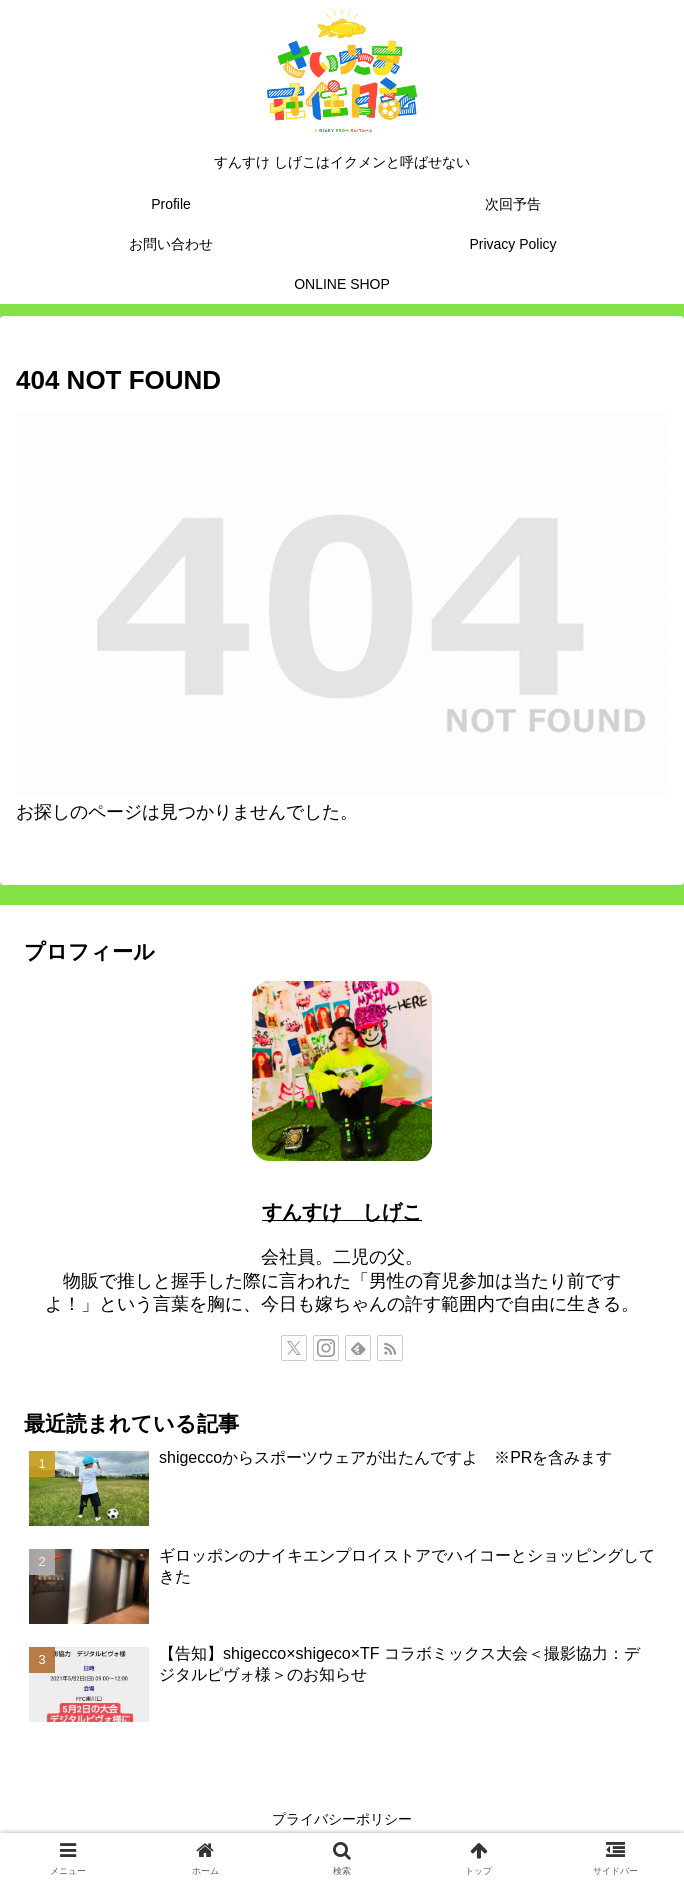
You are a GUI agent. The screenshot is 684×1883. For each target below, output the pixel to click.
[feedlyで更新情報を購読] (358, 1348)
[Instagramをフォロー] (326, 1348)
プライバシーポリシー (342, 1819)
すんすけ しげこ (342, 1212)
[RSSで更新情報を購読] (390, 1348)
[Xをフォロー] (294, 1348)
